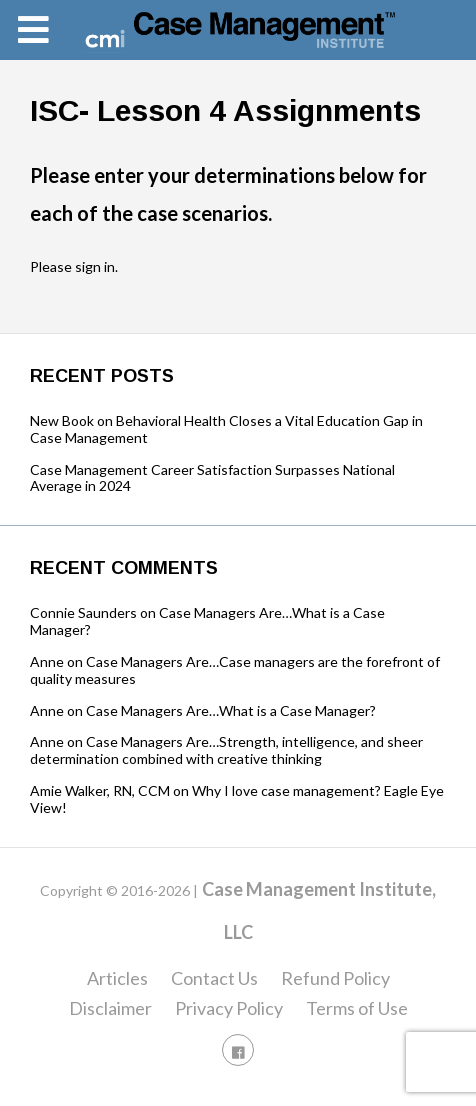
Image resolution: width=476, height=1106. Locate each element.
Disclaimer (110, 1008)
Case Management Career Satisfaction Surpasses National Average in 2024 (212, 478)
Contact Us (214, 978)
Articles (117, 978)
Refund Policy (335, 978)
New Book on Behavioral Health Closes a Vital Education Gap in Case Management (226, 429)
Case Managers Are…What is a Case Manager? (207, 621)
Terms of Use (357, 1008)
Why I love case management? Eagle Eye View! (237, 799)
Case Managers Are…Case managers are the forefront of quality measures (235, 670)
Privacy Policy (229, 1008)
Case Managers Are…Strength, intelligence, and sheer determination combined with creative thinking (226, 750)
